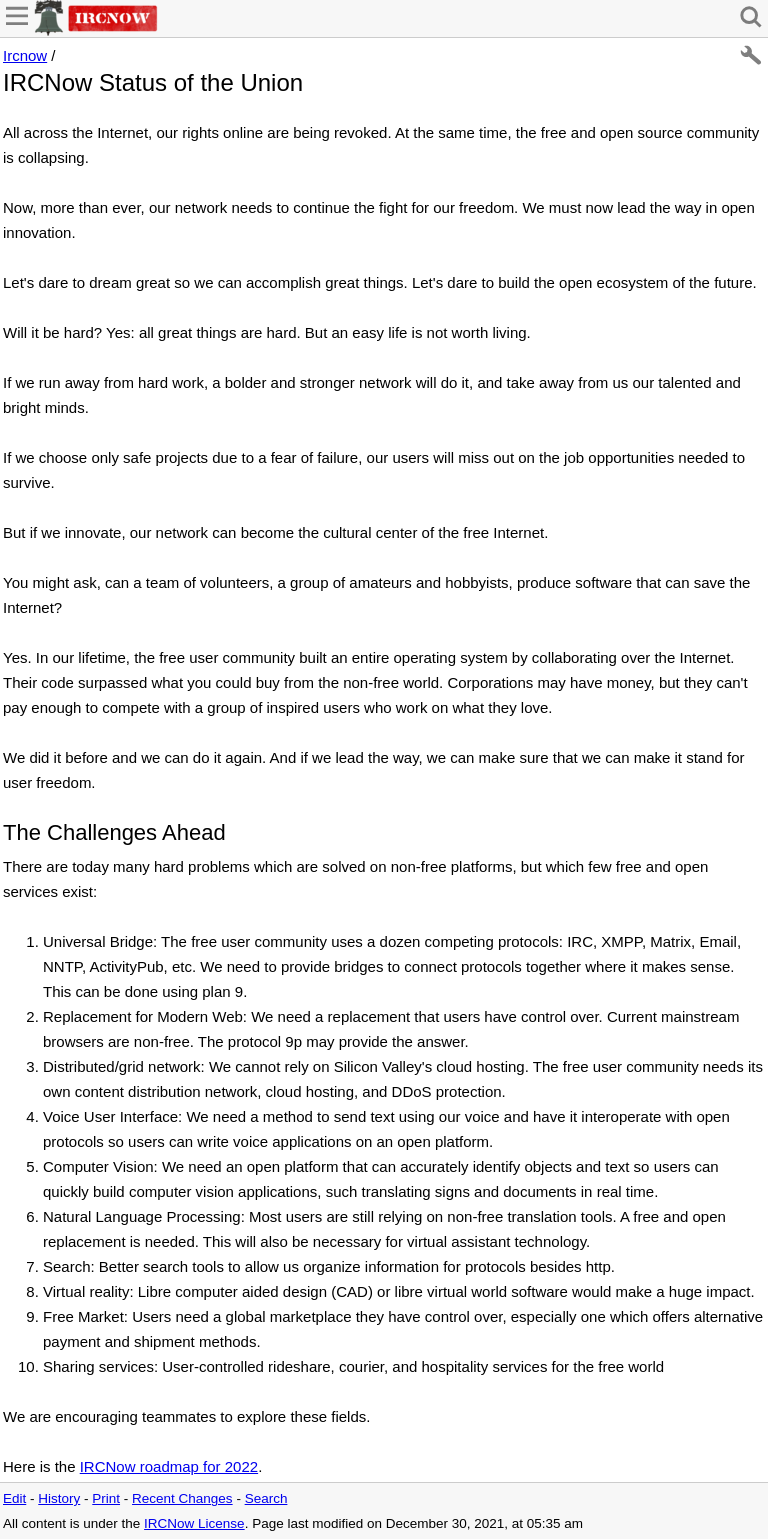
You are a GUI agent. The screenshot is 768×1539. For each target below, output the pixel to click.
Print (106, 1498)
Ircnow (25, 55)
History (59, 1498)
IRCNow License (194, 1523)
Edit (14, 1498)
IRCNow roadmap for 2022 (169, 1466)
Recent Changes (182, 1498)
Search (266, 1498)
